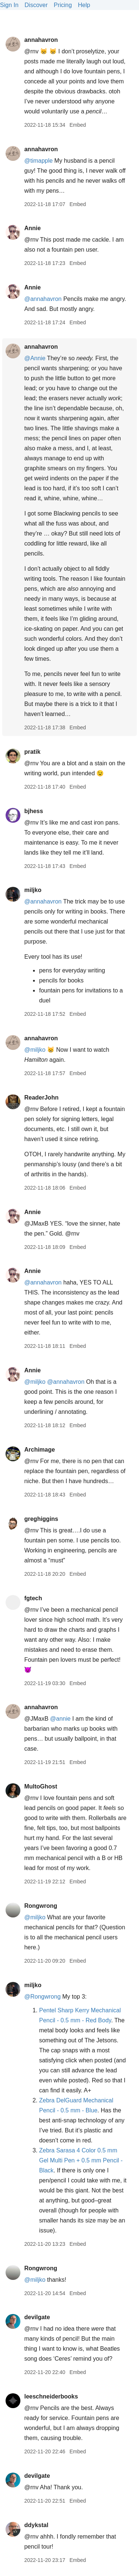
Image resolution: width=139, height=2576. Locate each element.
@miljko (34, 1050)
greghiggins (41, 1519)
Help (84, 5)
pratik (32, 752)
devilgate (37, 2317)
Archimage (39, 1449)
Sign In (9, 5)
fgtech (33, 1598)
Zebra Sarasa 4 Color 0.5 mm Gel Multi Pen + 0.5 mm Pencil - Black (80, 2160)
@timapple (38, 161)
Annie (32, 228)
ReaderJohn (41, 1097)
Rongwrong (40, 1906)
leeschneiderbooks (51, 2396)
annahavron (41, 40)
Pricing (63, 5)
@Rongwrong (42, 1996)
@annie (60, 1718)
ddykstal (36, 2525)
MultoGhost (40, 1786)
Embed (77, 125)
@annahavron (43, 299)
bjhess (33, 811)
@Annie (34, 358)
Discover (35, 5)
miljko (32, 890)
